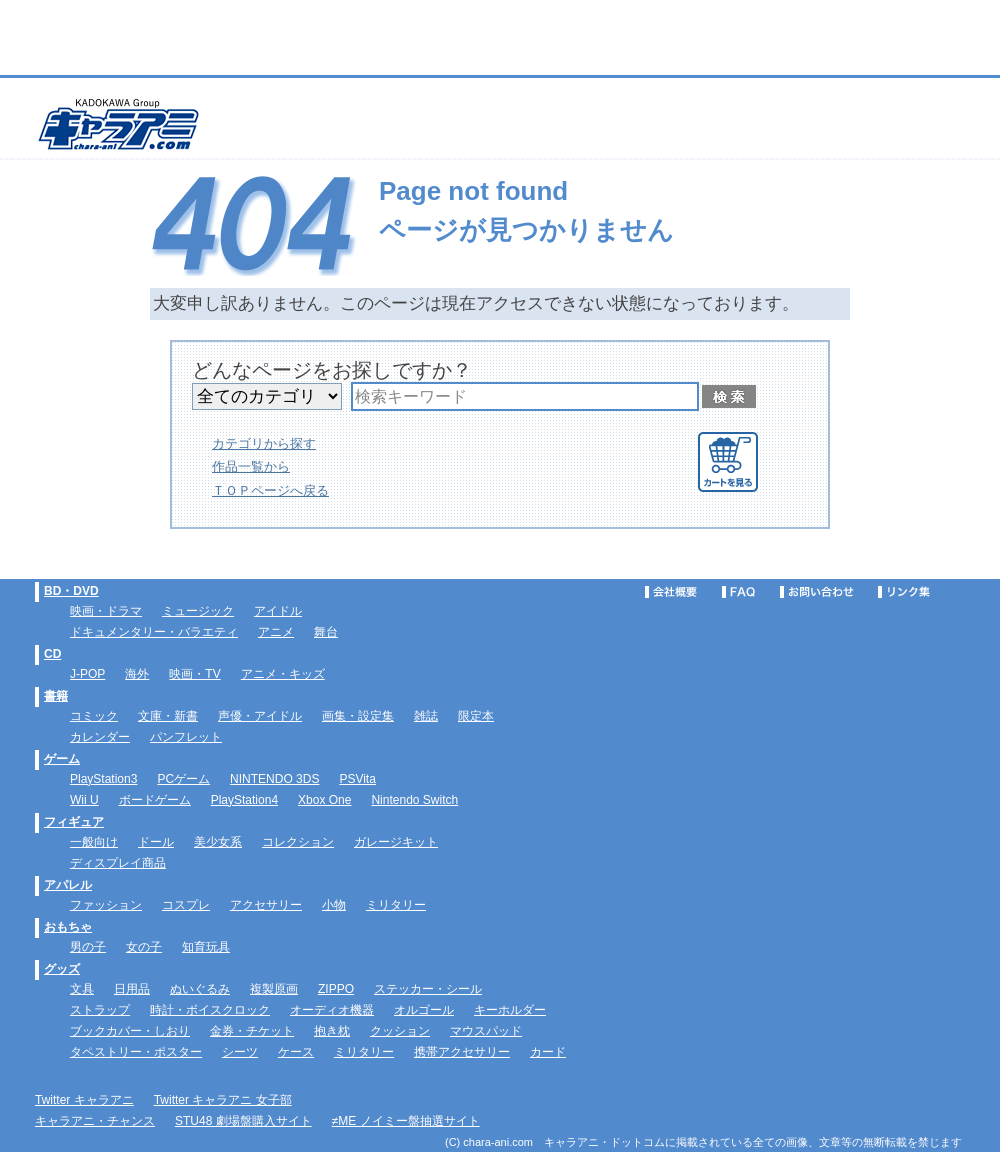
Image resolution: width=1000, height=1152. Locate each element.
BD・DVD (71, 591)
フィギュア (74, 822)
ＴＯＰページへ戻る (270, 490)
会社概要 (671, 592)
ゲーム (62, 759)
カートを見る (728, 462)
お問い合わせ (817, 592)
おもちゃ (68, 927)
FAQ (738, 592)
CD (52, 654)
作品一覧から (251, 466)
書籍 (56, 696)
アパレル (68, 885)
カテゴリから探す (264, 443)
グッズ (62, 969)
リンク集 (904, 592)
